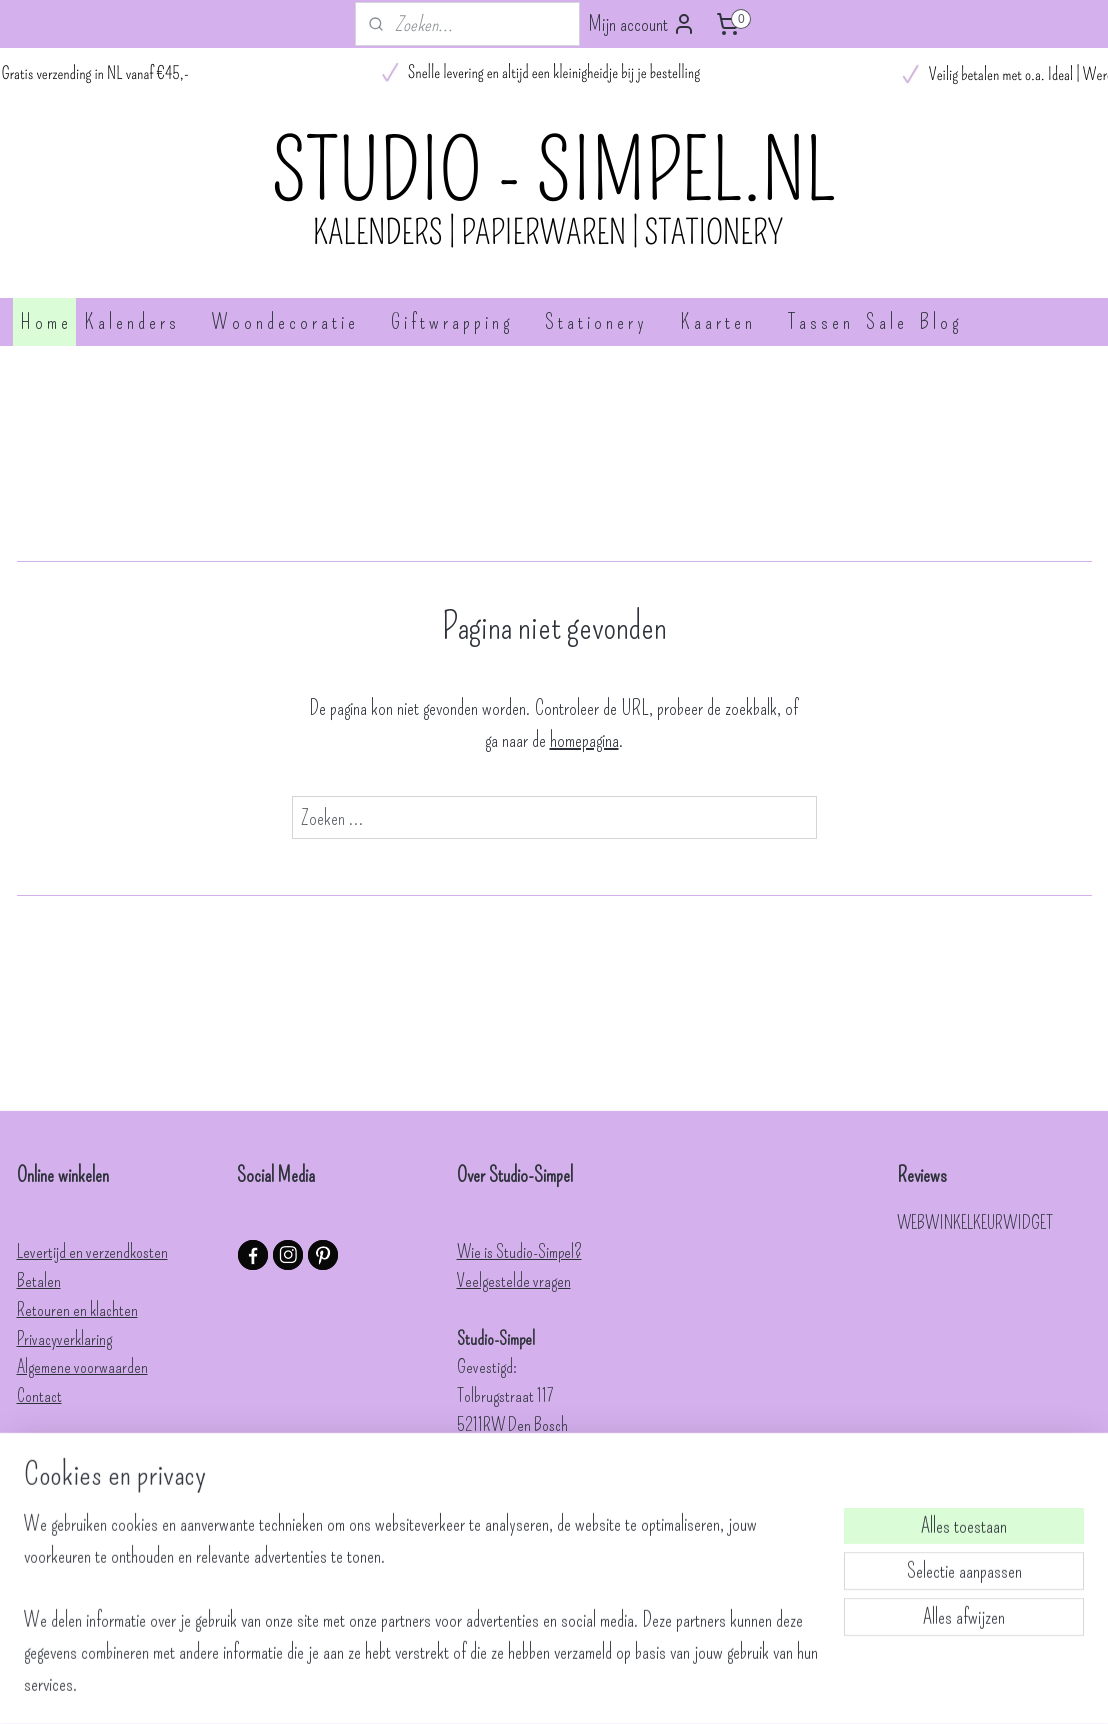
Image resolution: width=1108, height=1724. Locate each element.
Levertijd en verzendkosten (92, 1252)
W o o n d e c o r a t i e (293, 322)
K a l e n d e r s (140, 322)
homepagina (584, 740)
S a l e (885, 322)
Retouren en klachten (77, 1310)
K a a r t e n (726, 322)
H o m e (44, 322)
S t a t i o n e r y (604, 322)
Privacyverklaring (64, 1339)
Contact (39, 1396)
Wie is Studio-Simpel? (519, 1252)
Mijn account (642, 24)
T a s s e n (819, 322)
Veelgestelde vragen (514, 1281)
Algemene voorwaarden (82, 1367)
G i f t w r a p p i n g (460, 322)
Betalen (39, 1281)
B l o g (939, 322)
